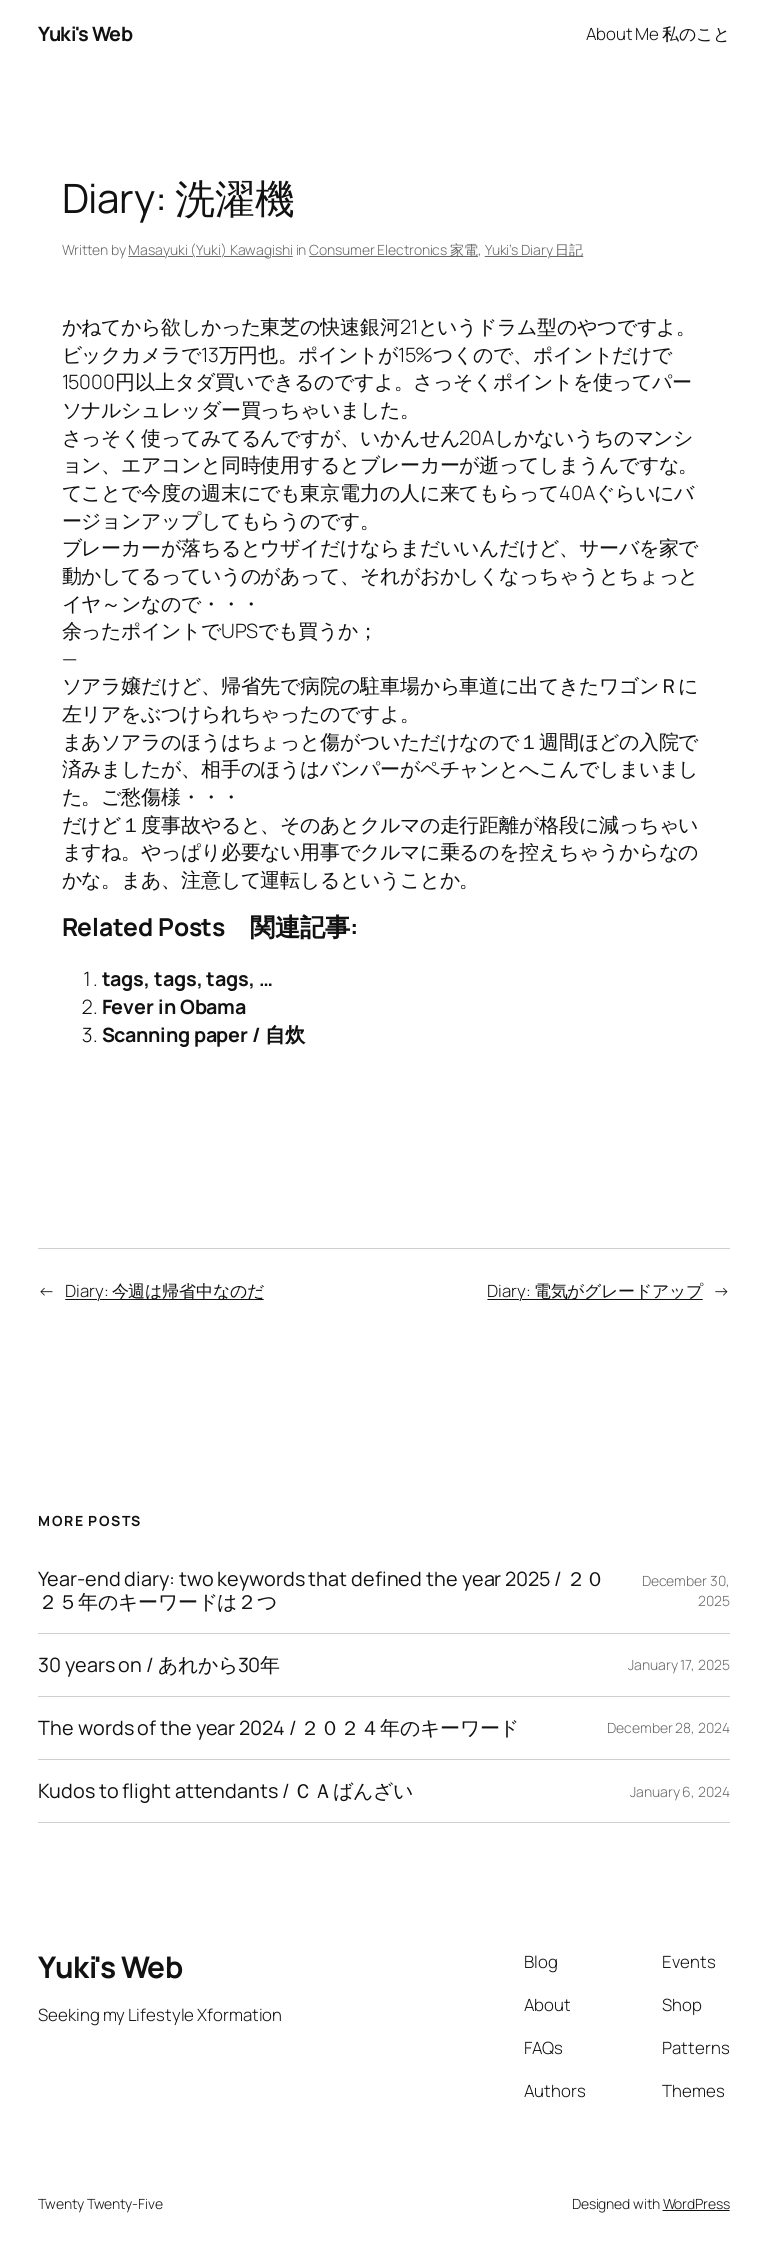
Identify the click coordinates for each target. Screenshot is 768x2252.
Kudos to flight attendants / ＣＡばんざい (225, 1791)
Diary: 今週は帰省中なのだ (164, 1290)
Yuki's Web (85, 33)
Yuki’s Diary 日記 (534, 249)
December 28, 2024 (668, 1727)
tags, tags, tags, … (187, 978)
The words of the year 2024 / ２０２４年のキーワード (278, 1728)
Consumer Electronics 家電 (393, 249)
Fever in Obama (174, 1006)
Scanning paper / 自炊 (203, 1034)
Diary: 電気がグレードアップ (594, 1290)
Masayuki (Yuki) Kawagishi (210, 249)
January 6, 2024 (680, 1791)
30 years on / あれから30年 (159, 1665)
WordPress (696, 2203)
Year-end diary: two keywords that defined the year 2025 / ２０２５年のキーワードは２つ (321, 1590)
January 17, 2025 (678, 1664)
